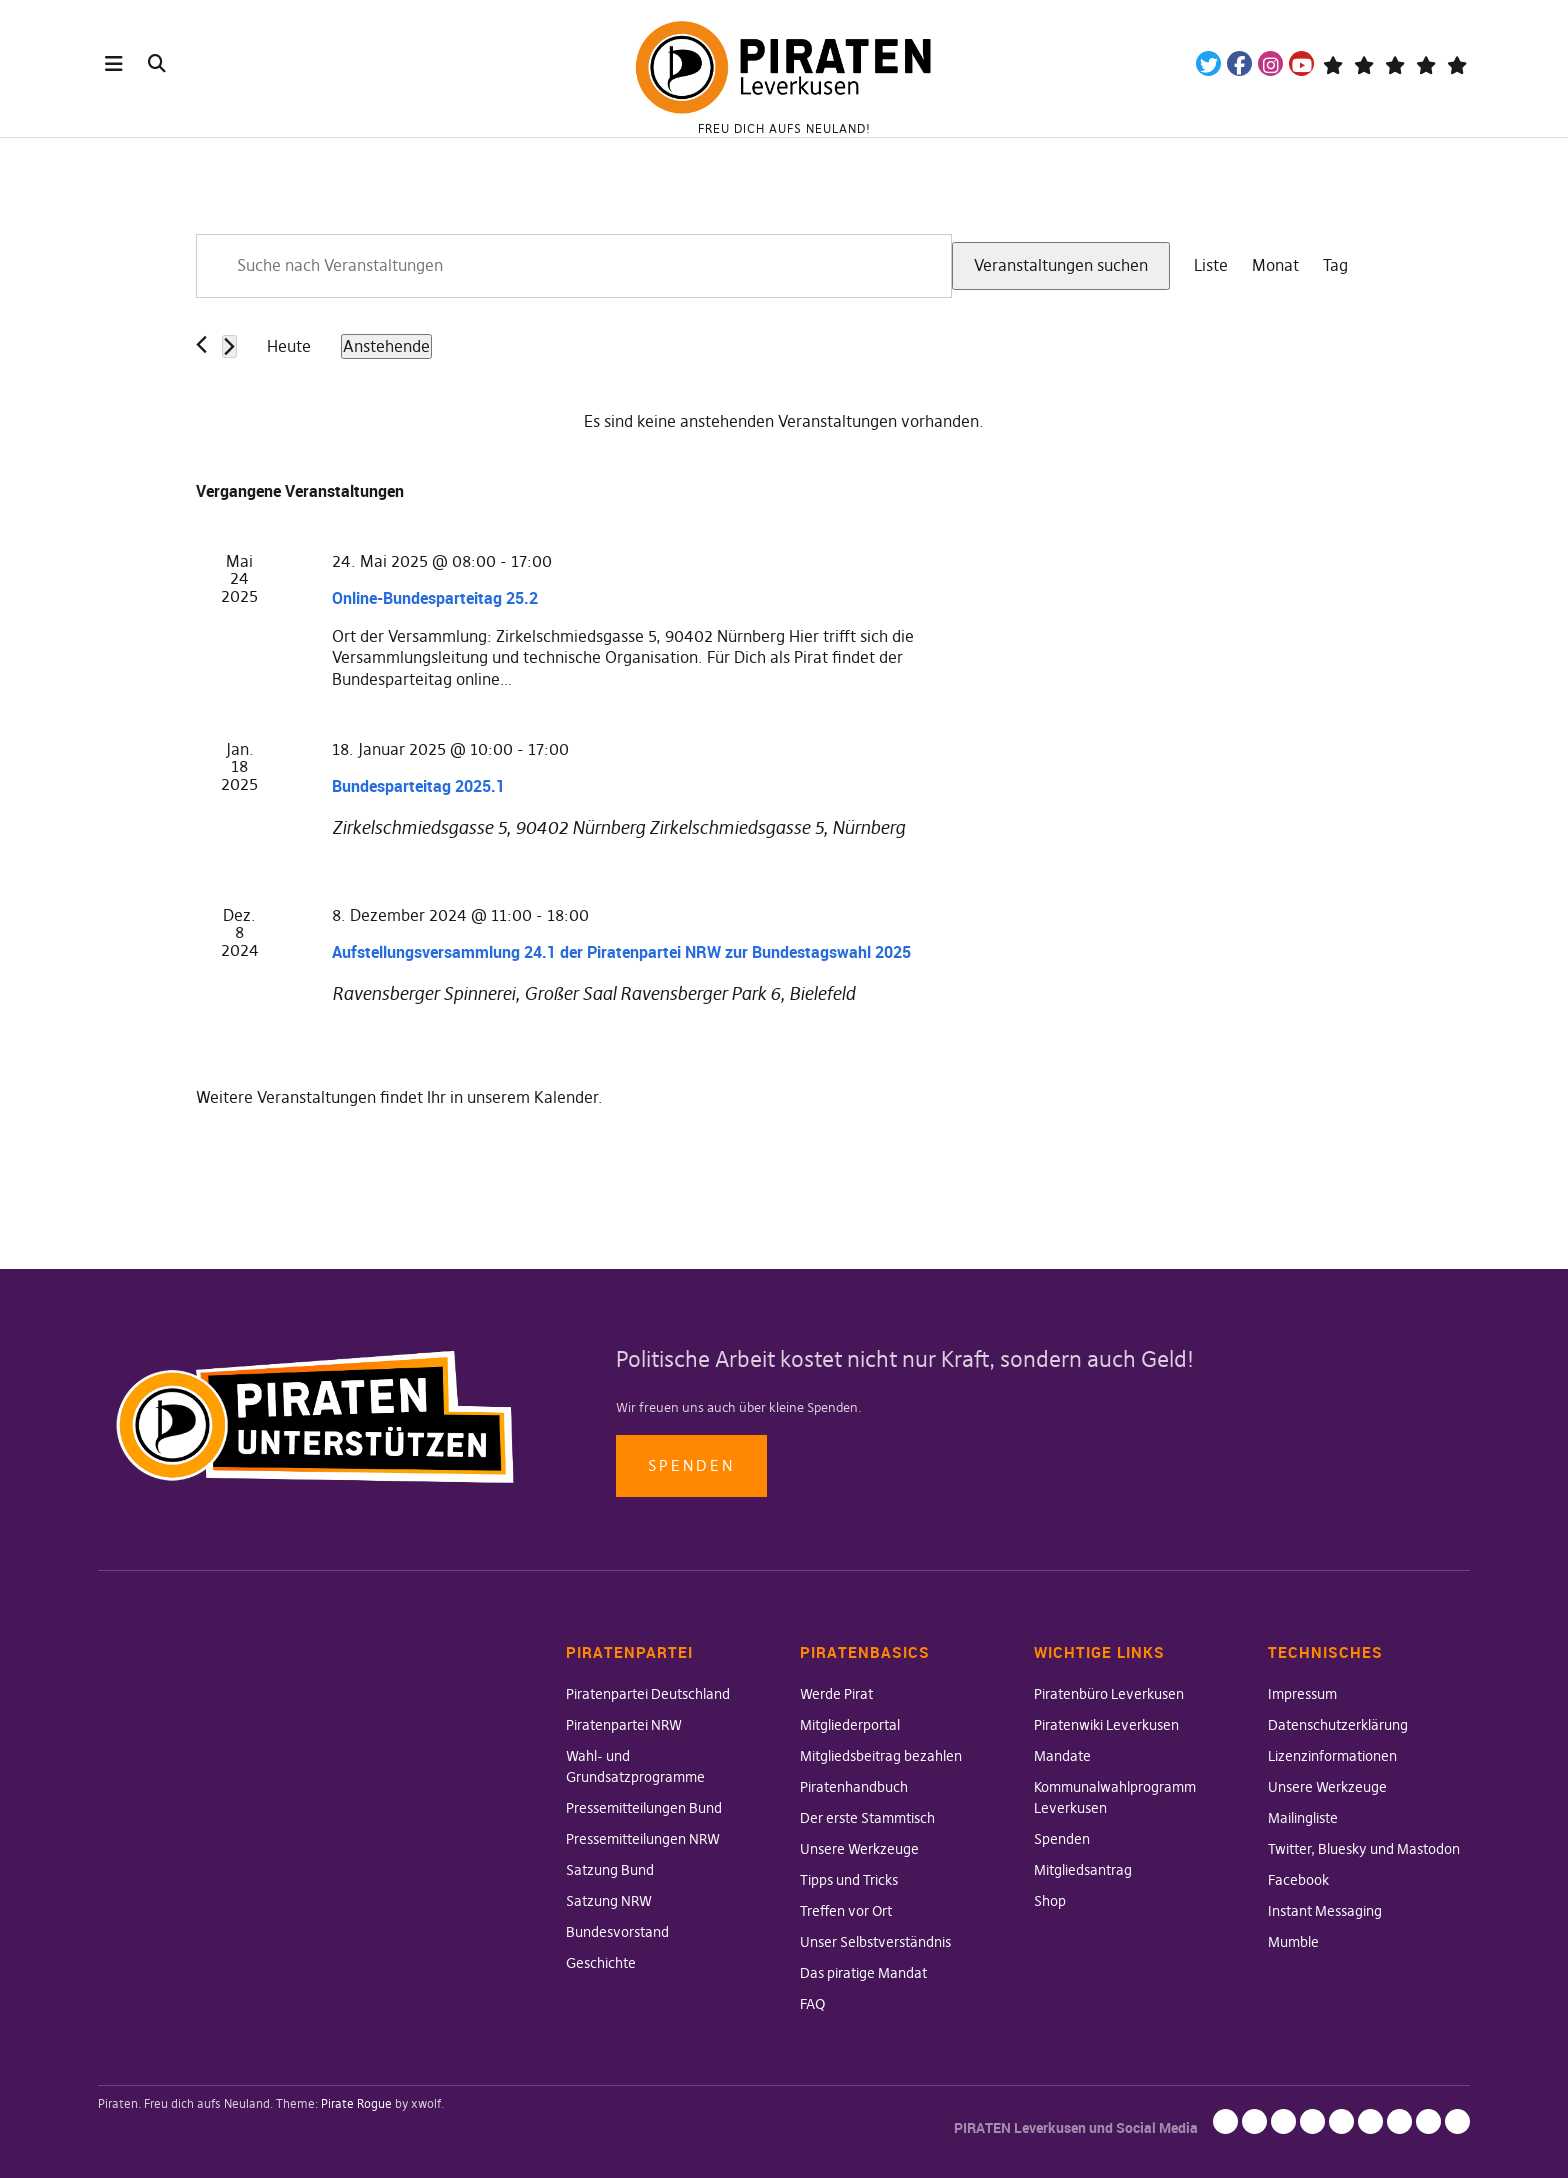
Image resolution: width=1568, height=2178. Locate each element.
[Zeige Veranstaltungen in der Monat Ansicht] (1275, 266)
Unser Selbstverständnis (875, 1942)
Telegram (1332, 63)
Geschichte (601, 1963)
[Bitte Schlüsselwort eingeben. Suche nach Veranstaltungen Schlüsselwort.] (574, 266)
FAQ (812, 2004)
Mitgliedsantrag (1083, 1870)
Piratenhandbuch (854, 1787)
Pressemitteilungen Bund (644, 1808)
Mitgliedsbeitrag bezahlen (881, 1756)
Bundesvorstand (617, 1932)
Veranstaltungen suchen (1061, 265)
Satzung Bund (610, 1870)
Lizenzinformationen (1332, 1756)
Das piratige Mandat (863, 1973)
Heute (289, 346)
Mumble (1293, 1942)
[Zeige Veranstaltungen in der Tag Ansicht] (1335, 266)
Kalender (566, 1097)
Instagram (1270, 63)
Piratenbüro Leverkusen (1109, 1694)
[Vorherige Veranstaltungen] (201, 344)
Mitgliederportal (850, 1725)
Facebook (1239, 63)
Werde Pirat (836, 1694)
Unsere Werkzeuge (859, 1849)
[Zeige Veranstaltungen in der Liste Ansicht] (1211, 266)
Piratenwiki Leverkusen (1106, 1725)
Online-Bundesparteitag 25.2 (435, 598)
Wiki (1394, 63)
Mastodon (1363, 63)
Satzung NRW (609, 1901)
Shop (1050, 1901)
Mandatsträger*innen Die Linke (1456, 63)
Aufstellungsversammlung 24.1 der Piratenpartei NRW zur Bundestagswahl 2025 (621, 952)
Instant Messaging (1325, 1911)
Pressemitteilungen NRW (643, 1839)
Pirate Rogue (356, 2103)
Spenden (691, 1465)
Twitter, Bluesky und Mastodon (1364, 1849)
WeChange (1425, 63)
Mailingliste (1303, 1818)
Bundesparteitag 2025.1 (418, 786)
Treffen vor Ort (846, 1911)
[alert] (784, 422)
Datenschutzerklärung (1338, 1725)
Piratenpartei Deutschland (648, 1694)
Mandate (1062, 1756)
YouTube (1301, 63)
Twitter (1208, 63)
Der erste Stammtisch (867, 1818)
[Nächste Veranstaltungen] (229, 346)
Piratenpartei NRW (624, 1725)
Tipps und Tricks (849, 1880)
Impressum (1302, 1694)
